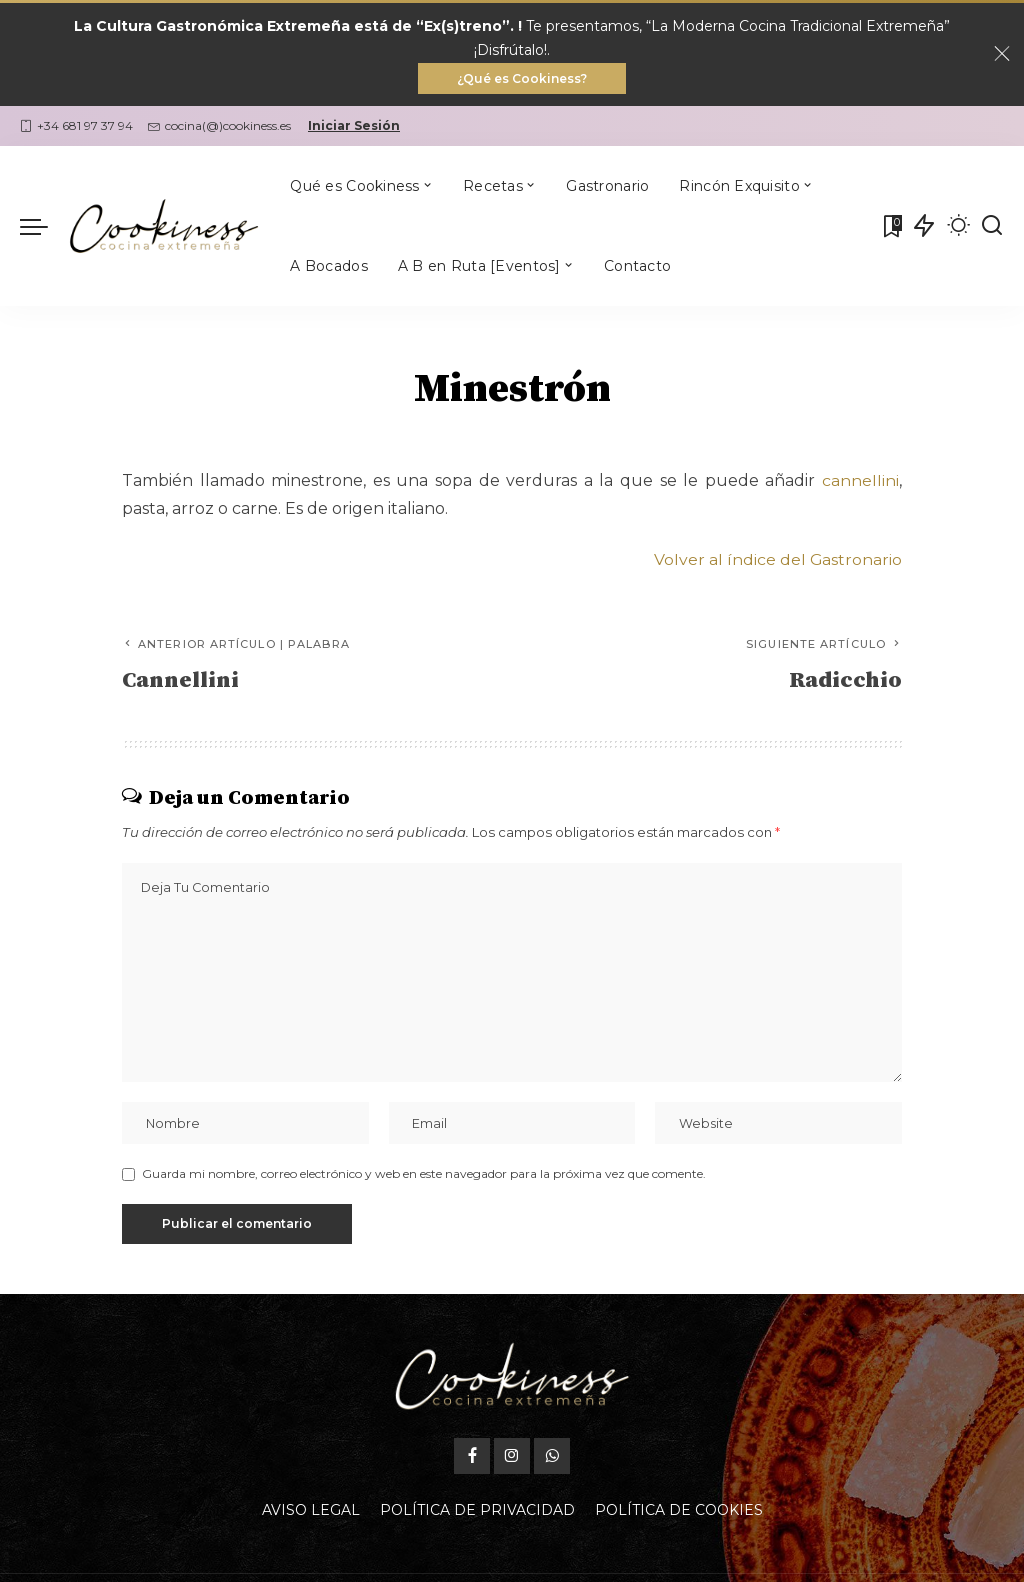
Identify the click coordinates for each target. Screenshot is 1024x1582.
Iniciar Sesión (354, 126)
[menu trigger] (44, 227)
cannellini (860, 481)
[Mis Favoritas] (891, 227)
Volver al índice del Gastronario (777, 559)
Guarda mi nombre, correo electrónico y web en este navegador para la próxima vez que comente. (424, 1176)
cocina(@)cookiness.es (219, 126)
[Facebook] (472, 1459)
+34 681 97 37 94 (76, 126)
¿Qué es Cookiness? (522, 78)
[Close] (1002, 55)
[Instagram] (512, 1459)
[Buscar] (992, 227)
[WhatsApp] (552, 1459)
